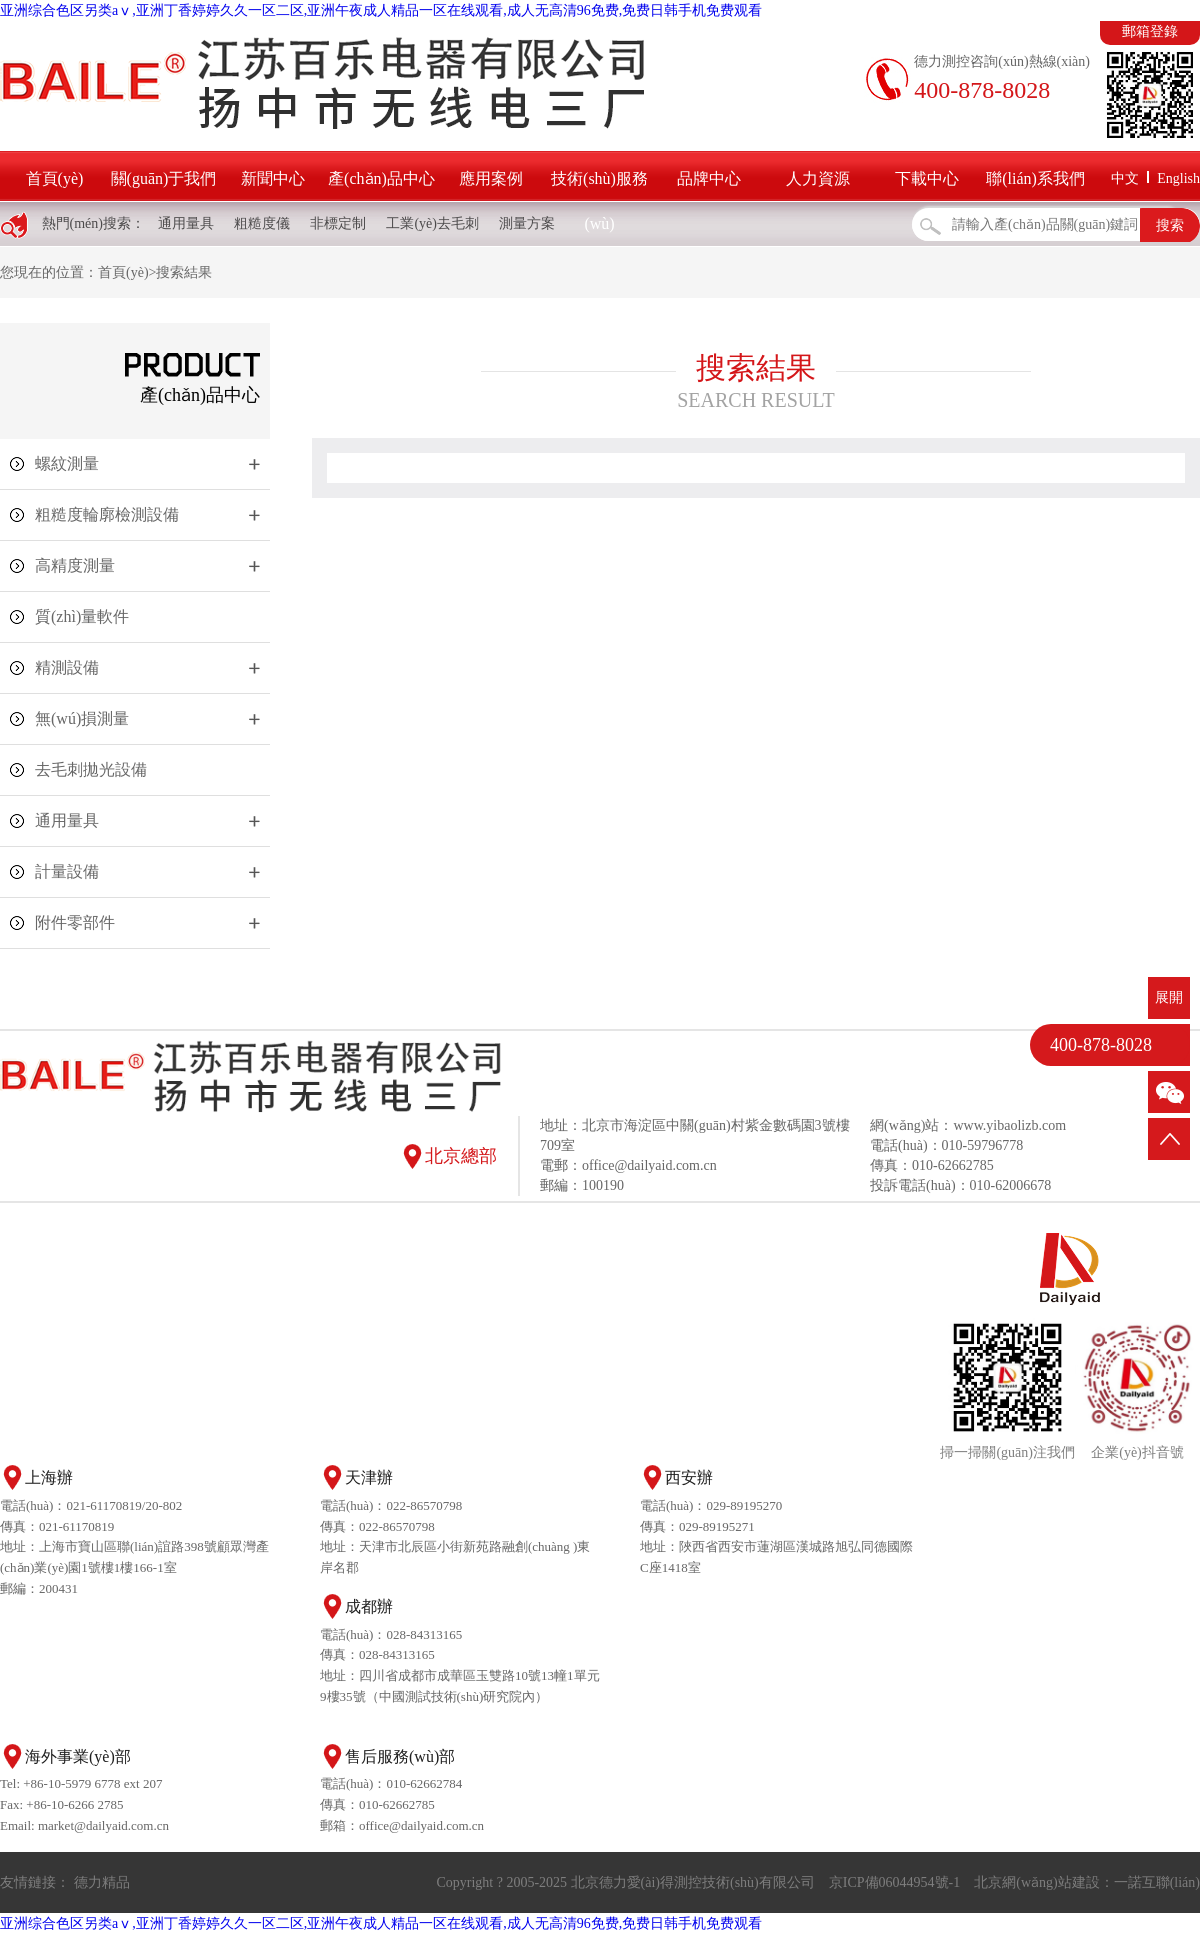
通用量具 (186, 223)
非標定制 (338, 223)
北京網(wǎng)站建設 (1036, 1882)
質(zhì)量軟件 (82, 616)
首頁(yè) (55, 178)
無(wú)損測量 (82, 718)
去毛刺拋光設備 (91, 769)
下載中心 (927, 178)
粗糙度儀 (262, 223)
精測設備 (67, 667)
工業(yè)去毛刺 (432, 223)
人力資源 (818, 178)
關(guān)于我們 (164, 178)
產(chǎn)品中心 (381, 178)
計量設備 (67, 871)
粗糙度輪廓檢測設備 (107, 514)
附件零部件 (75, 922)
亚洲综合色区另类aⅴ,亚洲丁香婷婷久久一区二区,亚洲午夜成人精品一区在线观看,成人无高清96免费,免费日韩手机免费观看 (381, 10)
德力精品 (102, 1882)
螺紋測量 (67, 463)
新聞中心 (273, 178)
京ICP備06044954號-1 (894, 1882)
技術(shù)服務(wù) (599, 201)
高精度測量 (75, 565)
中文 (1125, 178)
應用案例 (491, 178)
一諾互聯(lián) (1157, 1882)
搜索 (1170, 225)
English (1178, 178)
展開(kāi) (1169, 1004)
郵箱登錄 (1150, 31)
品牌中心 (709, 178)
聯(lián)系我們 (1035, 178)
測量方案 (527, 223)
